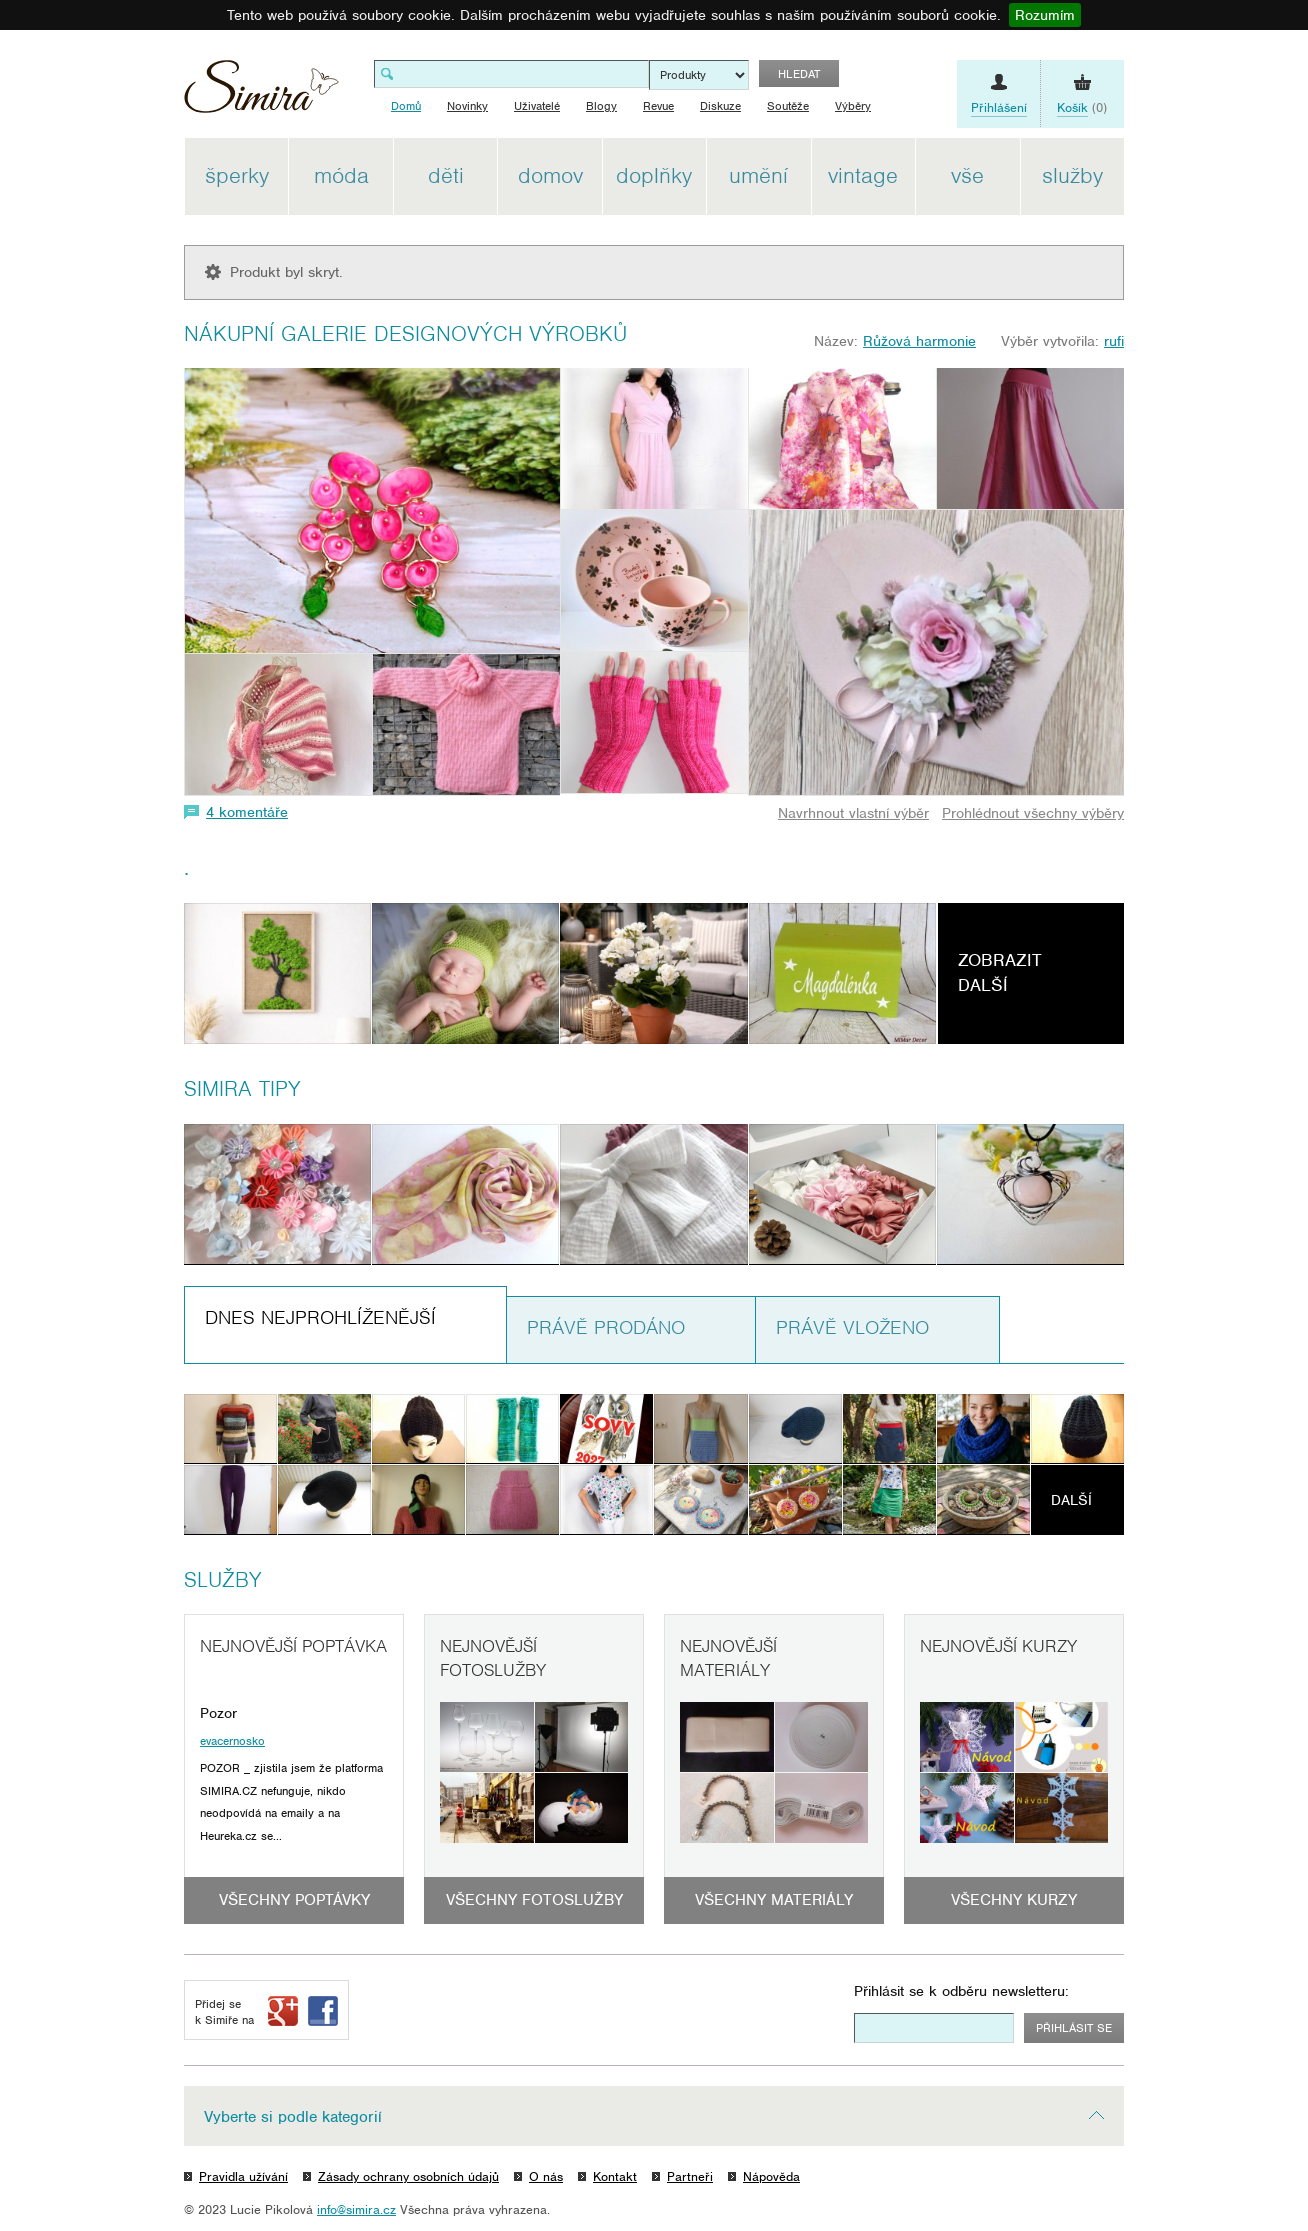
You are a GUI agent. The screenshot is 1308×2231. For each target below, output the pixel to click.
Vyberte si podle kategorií (293, 2117)
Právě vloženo (852, 1327)
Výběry (853, 106)
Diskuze (720, 106)
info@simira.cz (356, 2209)
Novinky (467, 106)
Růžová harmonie (919, 341)
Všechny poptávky (294, 1900)
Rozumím (1045, 15)
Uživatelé (537, 106)
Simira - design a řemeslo (261, 93)
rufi (1114, 341)
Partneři (690, 2176)
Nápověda (771, 2176)
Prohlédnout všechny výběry (1033, 813)
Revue (658, 106)
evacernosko (232, 1741)
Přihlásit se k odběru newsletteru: (961, 1991)
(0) (1082, 108)
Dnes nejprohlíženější (320, 1317)
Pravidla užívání (243, 2176)
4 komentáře (247, 812)
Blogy (601, 106)
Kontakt (615, 2176)
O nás (546, 2176)
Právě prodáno (606, 1327)
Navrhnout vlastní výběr (853, 813)
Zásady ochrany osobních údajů (408, 2176)
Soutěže (788, 106)
